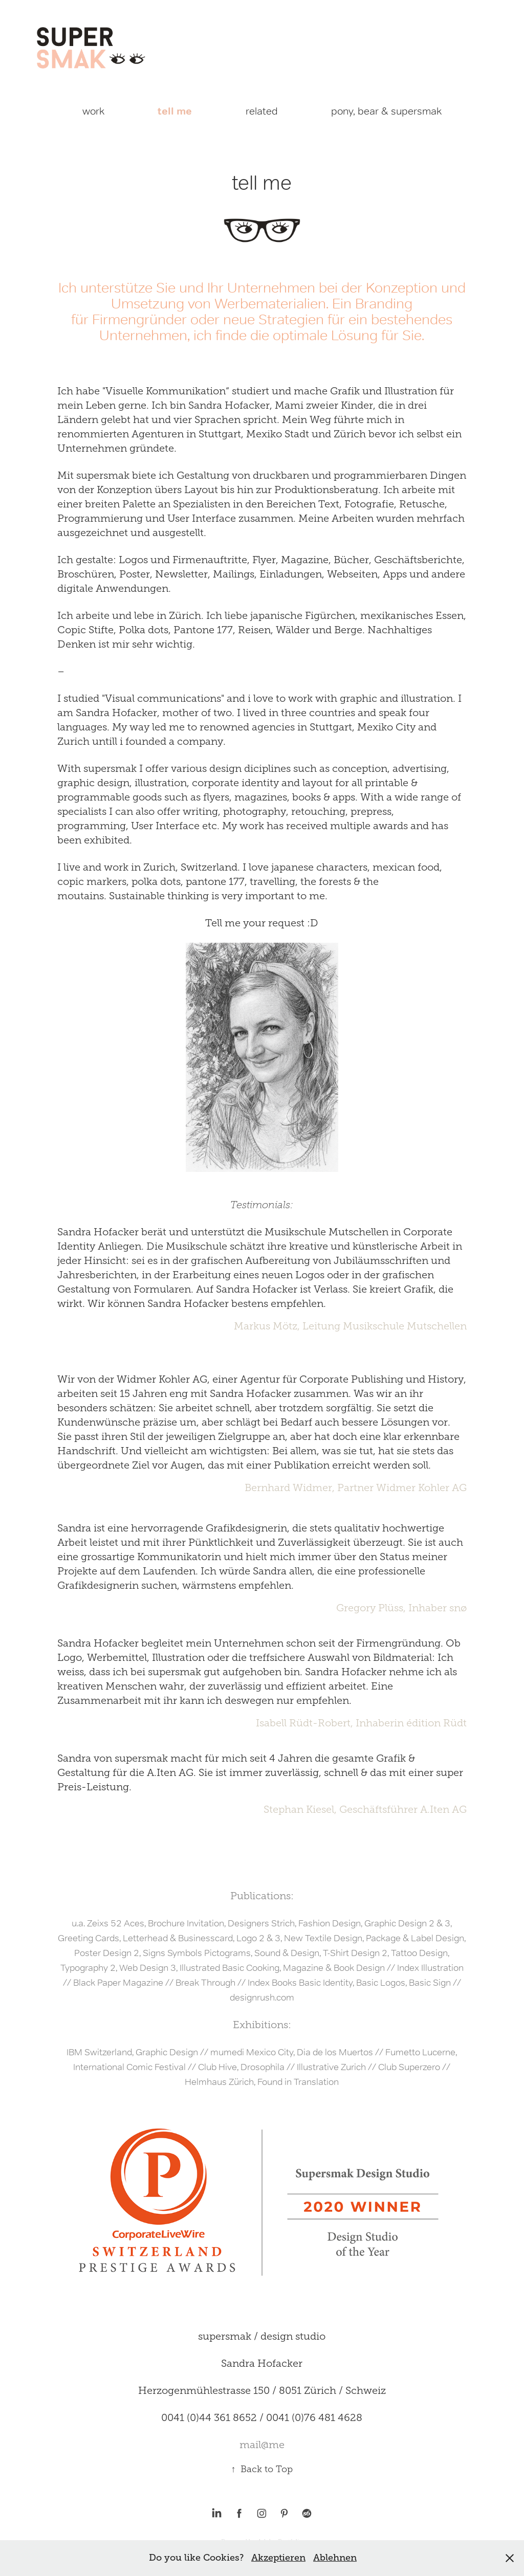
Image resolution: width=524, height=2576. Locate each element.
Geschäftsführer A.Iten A (399, 1809)
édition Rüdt (436, 1722)
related (262, 110)
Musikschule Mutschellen (405, 1325)
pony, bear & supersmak (386, 110)
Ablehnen (335, 2557)
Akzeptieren (278, 2557)
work (93, 110)
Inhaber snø (437, 1607)
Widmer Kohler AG (421, 1487)
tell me (175, 110)
